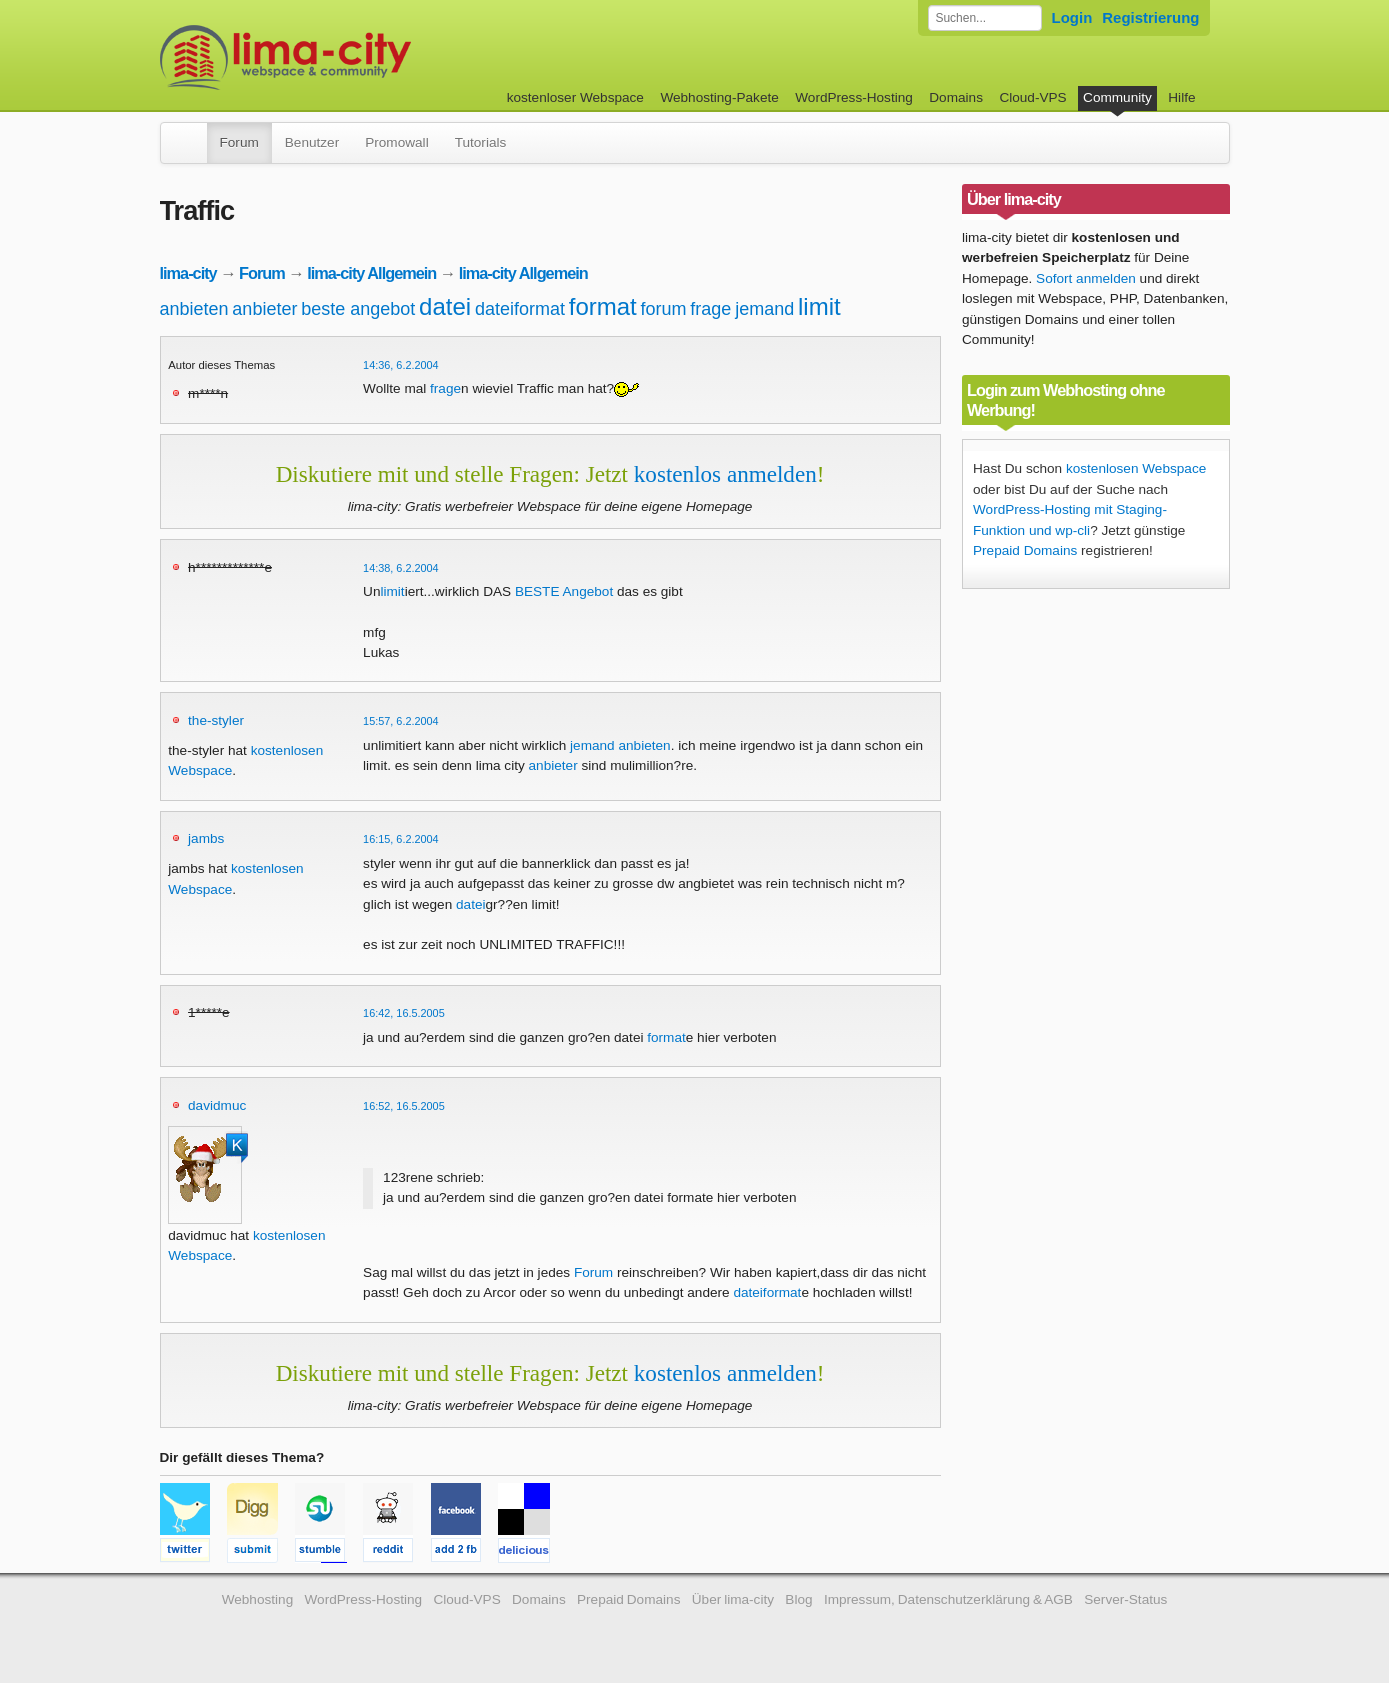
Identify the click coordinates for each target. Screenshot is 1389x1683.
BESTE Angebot (564, 591)
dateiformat (520, 309)
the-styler (216, 720)
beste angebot (358, 309)
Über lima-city (733, 1599)
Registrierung (1150, 17)
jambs (206, 838)
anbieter (264, 309)
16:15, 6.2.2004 (401, 839)
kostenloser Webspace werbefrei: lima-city (360, 57)
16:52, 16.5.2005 (404, 1106)
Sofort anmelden (1086, 278)
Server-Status (1125, 1599)
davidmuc (217, 1105)
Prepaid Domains (1025, 550)
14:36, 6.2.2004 (401, 365)
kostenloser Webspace (575, 97)
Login (1072, 17)
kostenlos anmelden (725, 474)
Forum (239, 142)
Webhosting (258, 1599)
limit (819, 306)
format (603, 306)
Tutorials (481, 142)
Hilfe (1181, 97)
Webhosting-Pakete (719, 97)
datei (445, 306)
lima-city (188, 273)
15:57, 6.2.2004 (401, 721)
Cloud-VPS (1032, 97)
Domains (956, 97)
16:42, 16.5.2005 (404, 1013)
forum (664, 309)
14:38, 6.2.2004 (401, 568)
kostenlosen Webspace (1136, 468)
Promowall (396, 142)
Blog (798, 1599)
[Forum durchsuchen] (985, 18)
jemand (764, 309)
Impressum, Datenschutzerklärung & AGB (948, 1599)
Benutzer (312, 142)
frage (710, 309)
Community (1117, 97)
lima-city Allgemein (371, 273)
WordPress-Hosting (854, 97)
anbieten (194, 309)
